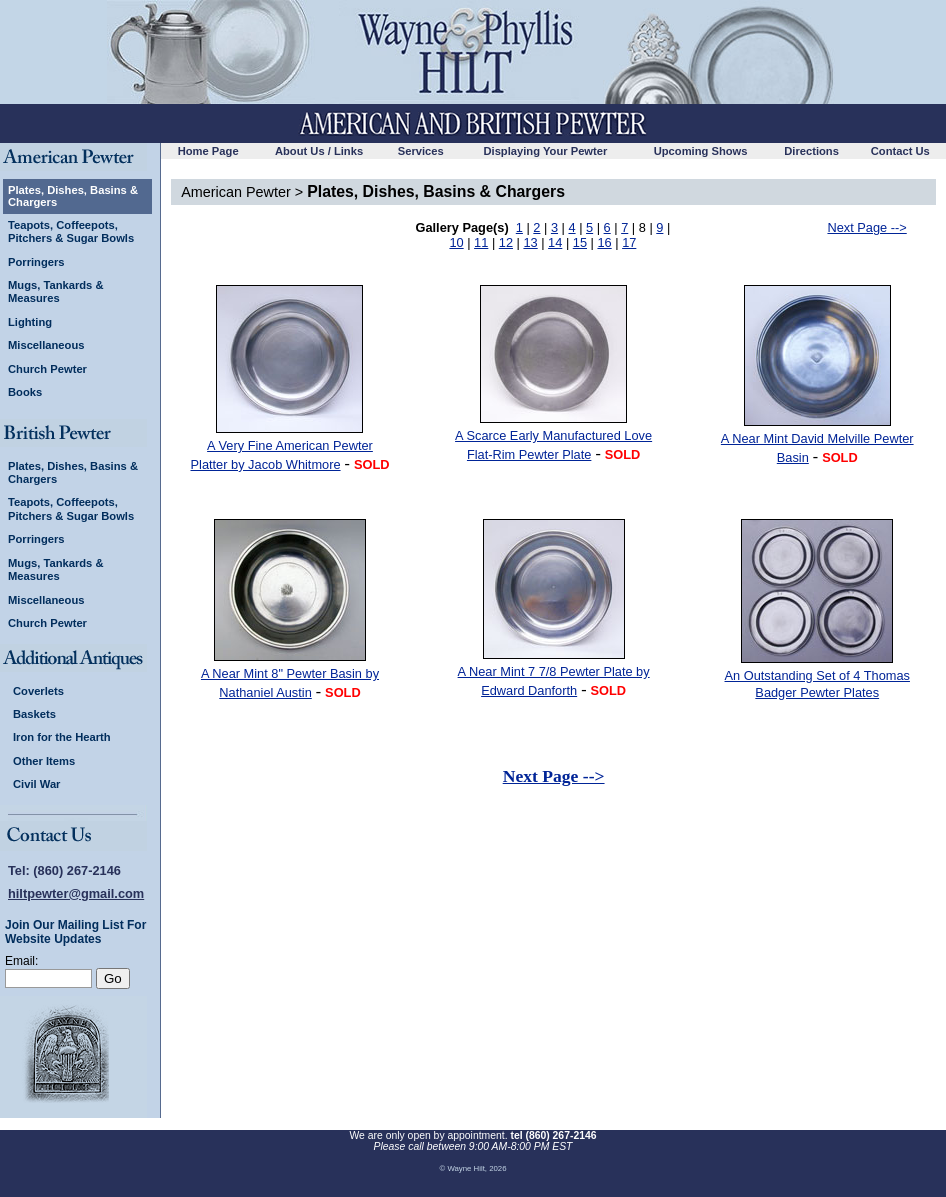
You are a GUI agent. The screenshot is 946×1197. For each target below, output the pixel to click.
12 (506, 242)
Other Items (44, 761)
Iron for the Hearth (62, 737)
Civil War (36, 784)
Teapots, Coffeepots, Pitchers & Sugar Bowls (71, 231)
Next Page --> (866, 227)
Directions (811, 151)
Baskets (34, 714)
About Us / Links (319, 151)
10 (456, 242)
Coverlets (38, 691)
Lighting (30, 322)
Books (25, 392)
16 (604, 242)
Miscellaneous (46, 345)
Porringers (36, 262)
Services (421, 151)
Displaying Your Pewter (545, 151)
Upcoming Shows (701, 151)
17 (629, 242)
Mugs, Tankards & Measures (56, 291)
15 (580, 242)
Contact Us (900, 151)
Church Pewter (47, 369)
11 (481, 242)
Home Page (208, 151)
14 (555, 242)
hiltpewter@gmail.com (76, 893)
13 (530, 242)
